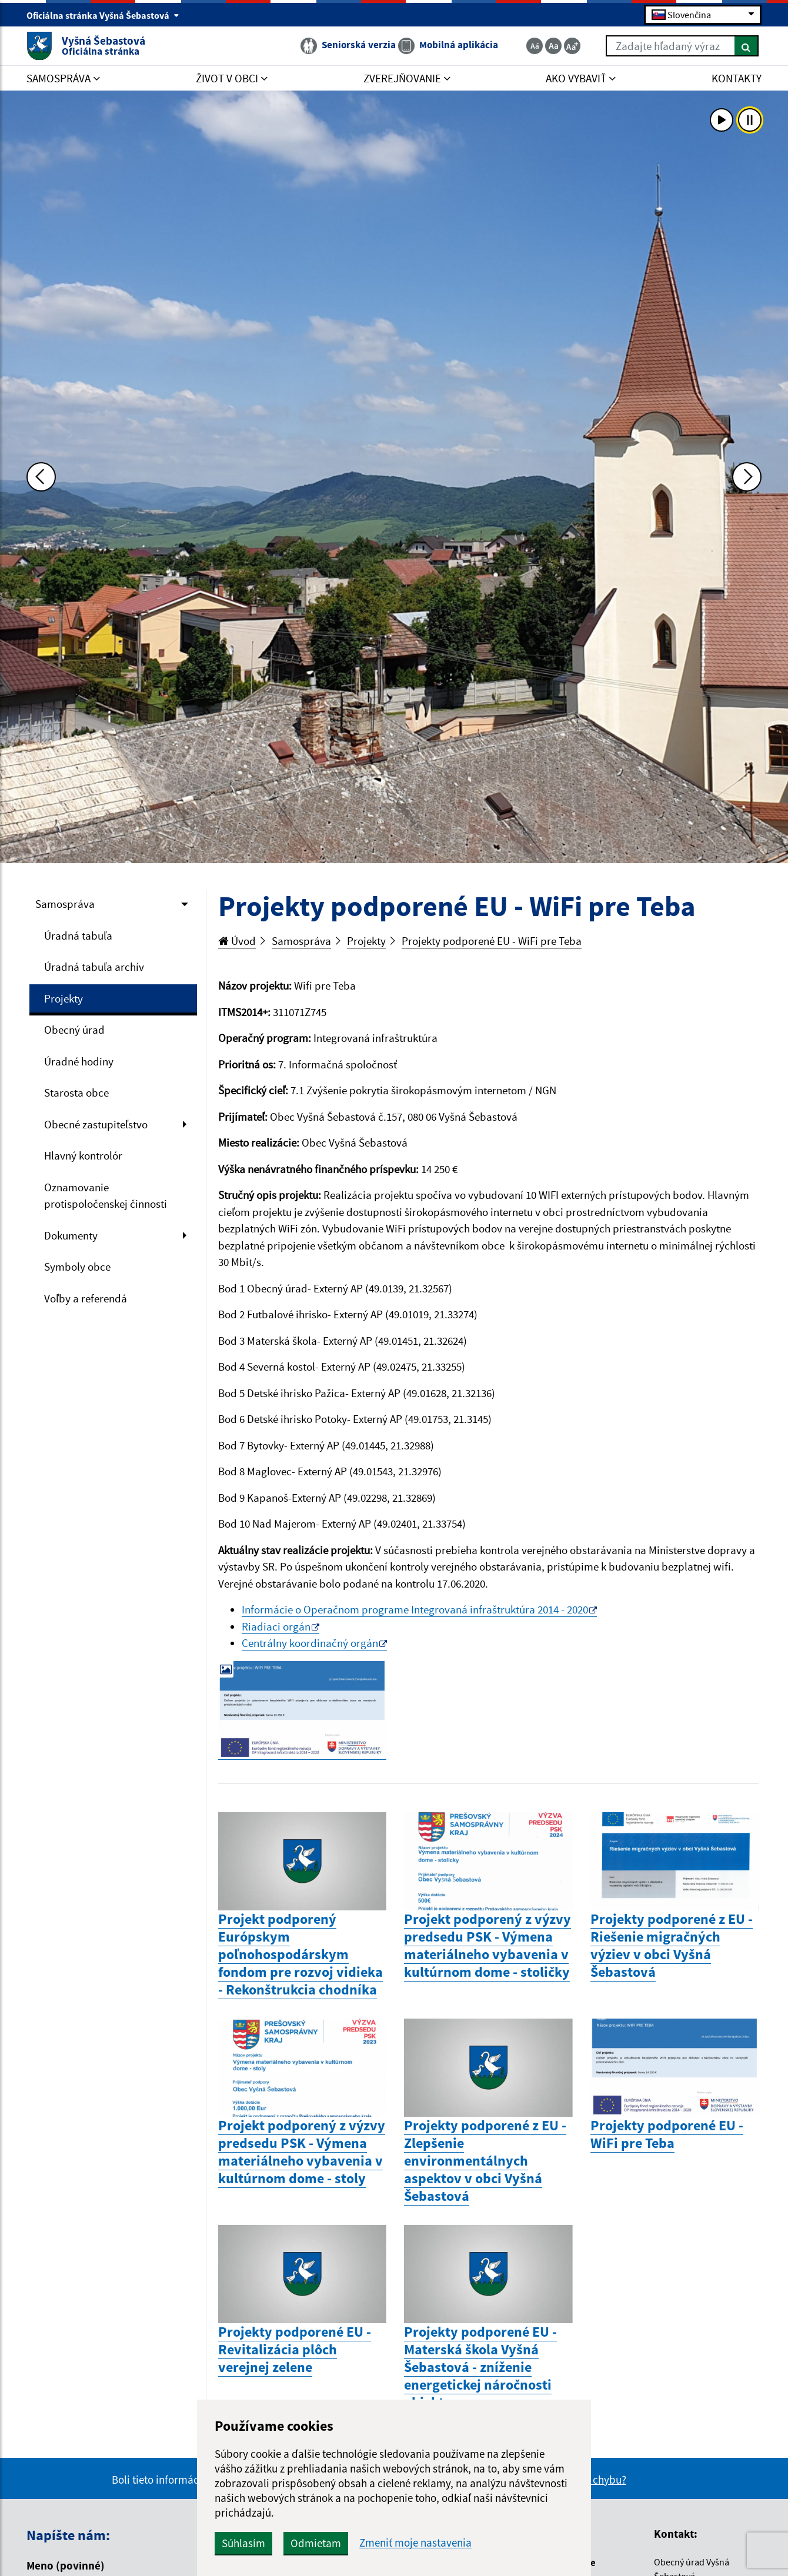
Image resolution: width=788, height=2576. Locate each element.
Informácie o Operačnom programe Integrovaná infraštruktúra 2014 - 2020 (415, 1609)
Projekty (63, 998)
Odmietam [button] (316, 2543)
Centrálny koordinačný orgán (310, 1643)
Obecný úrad (74, 1030)
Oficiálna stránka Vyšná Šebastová (102, 15)
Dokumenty (71, 1235)
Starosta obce (76, 1092)
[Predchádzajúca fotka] (41, 477)
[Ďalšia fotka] (747, 477)
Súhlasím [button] (243, 2543)
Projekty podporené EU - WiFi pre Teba (492, 941)
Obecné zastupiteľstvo (96, 1124)
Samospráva (65, 904)
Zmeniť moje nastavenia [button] (415, 2542)
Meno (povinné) (65, 2565)
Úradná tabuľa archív (94, 967)
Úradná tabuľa (78, 935)
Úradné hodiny (78, 1061)
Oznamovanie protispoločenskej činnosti (105, 1195)
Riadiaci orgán (276, 1626)
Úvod (237, 941)
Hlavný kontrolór (83, 1155)
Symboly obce (77, 1266)
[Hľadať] (746, 45)
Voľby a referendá (85, 1298)
